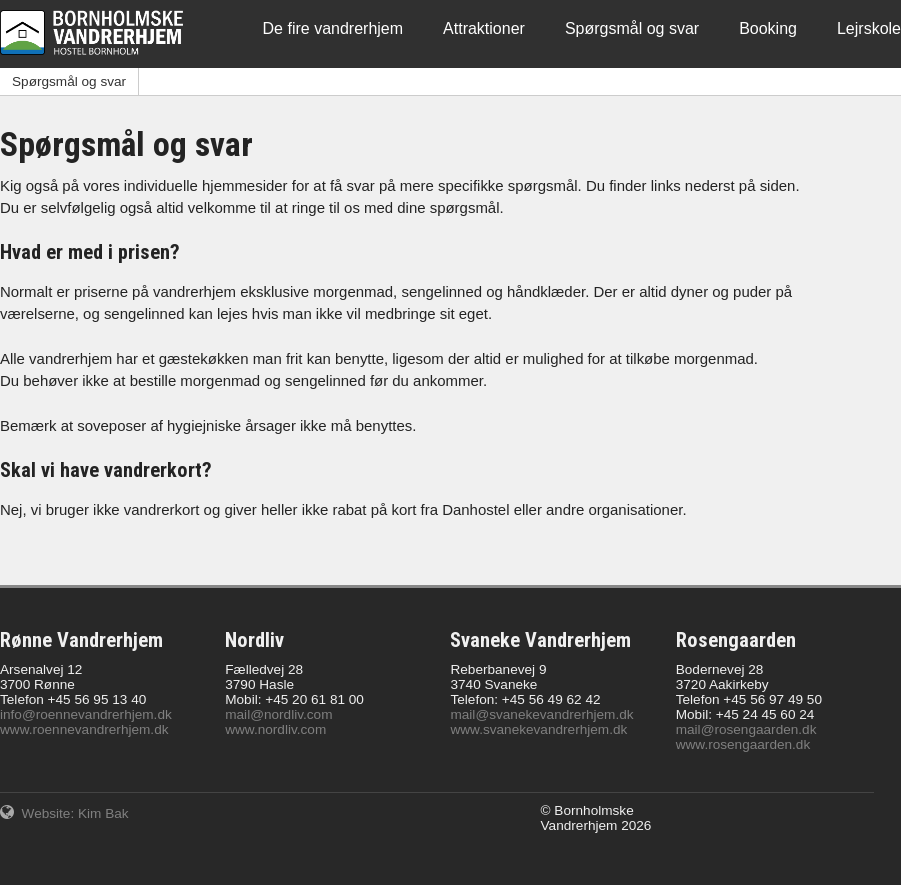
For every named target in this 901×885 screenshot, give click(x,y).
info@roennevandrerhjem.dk (86, 714)
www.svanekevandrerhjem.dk (538, 729)
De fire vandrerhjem (333, 28)
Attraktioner (484, 28)
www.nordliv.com (275, 729)
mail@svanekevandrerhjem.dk (541, 714)
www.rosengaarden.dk (743, 744)
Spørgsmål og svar (632, 28)
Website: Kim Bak (64, 813)
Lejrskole (869, 28)
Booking (768, 28)
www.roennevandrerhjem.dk (84, 729)
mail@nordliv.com (278, 714)
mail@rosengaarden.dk (746, 729)
